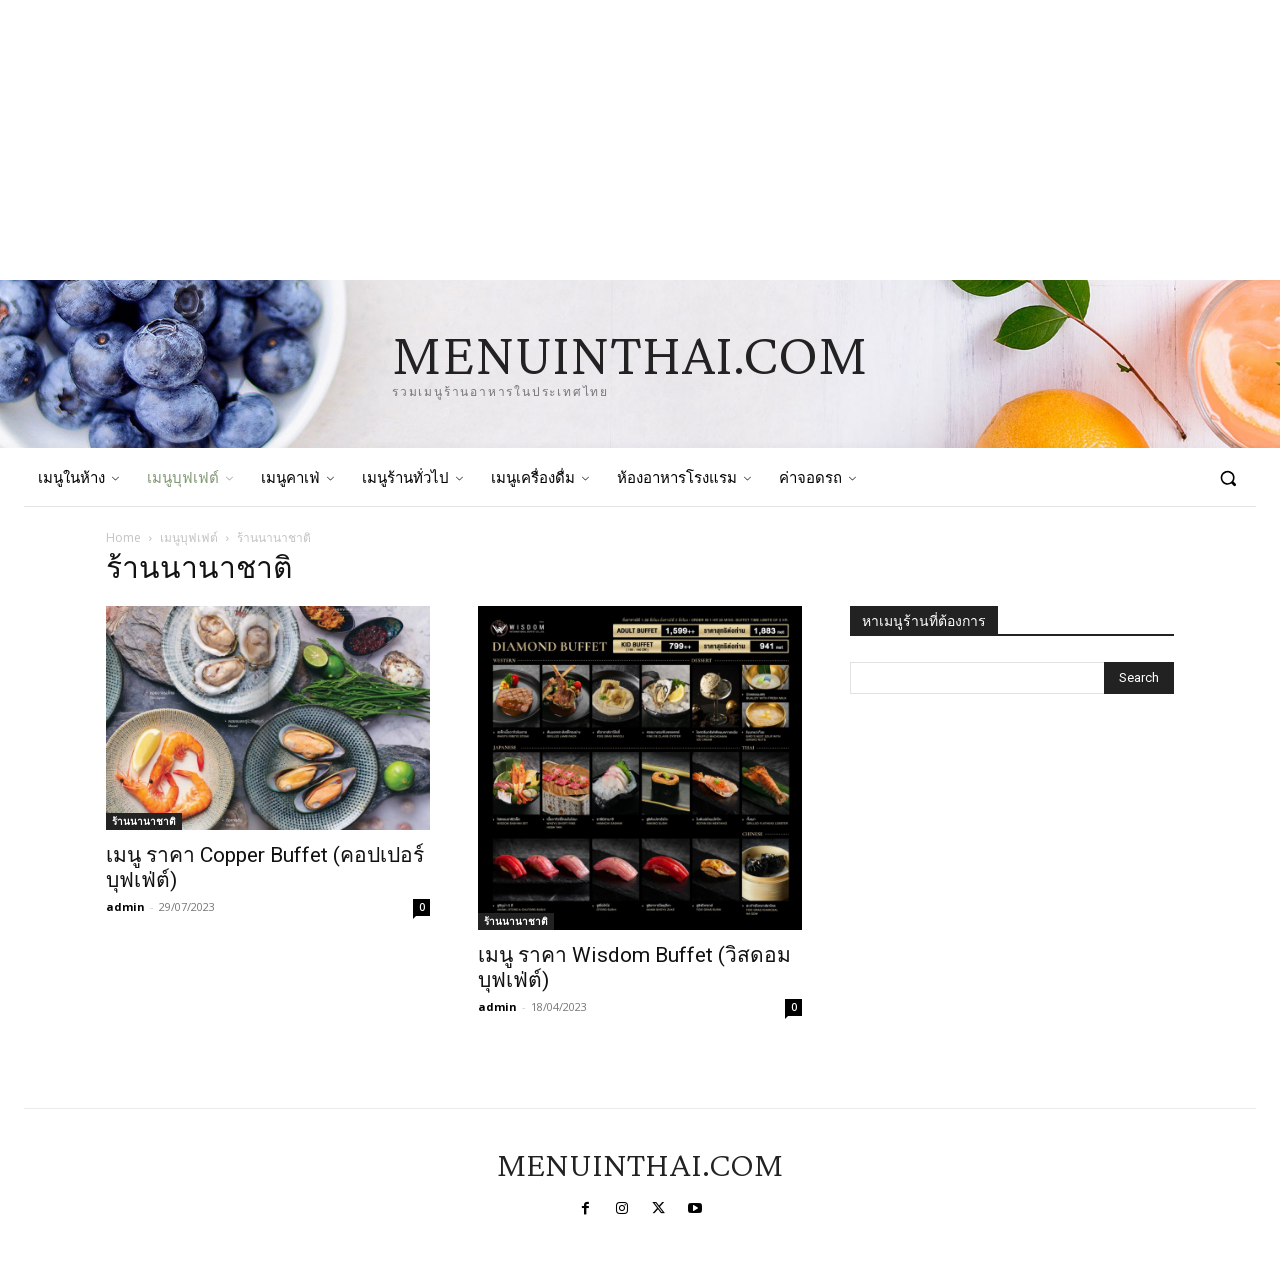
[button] (1228, 478)
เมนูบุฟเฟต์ (189, 537)
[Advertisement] (600, 140)
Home (123, 537)
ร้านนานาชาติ (144, 821)
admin (125, 906)
